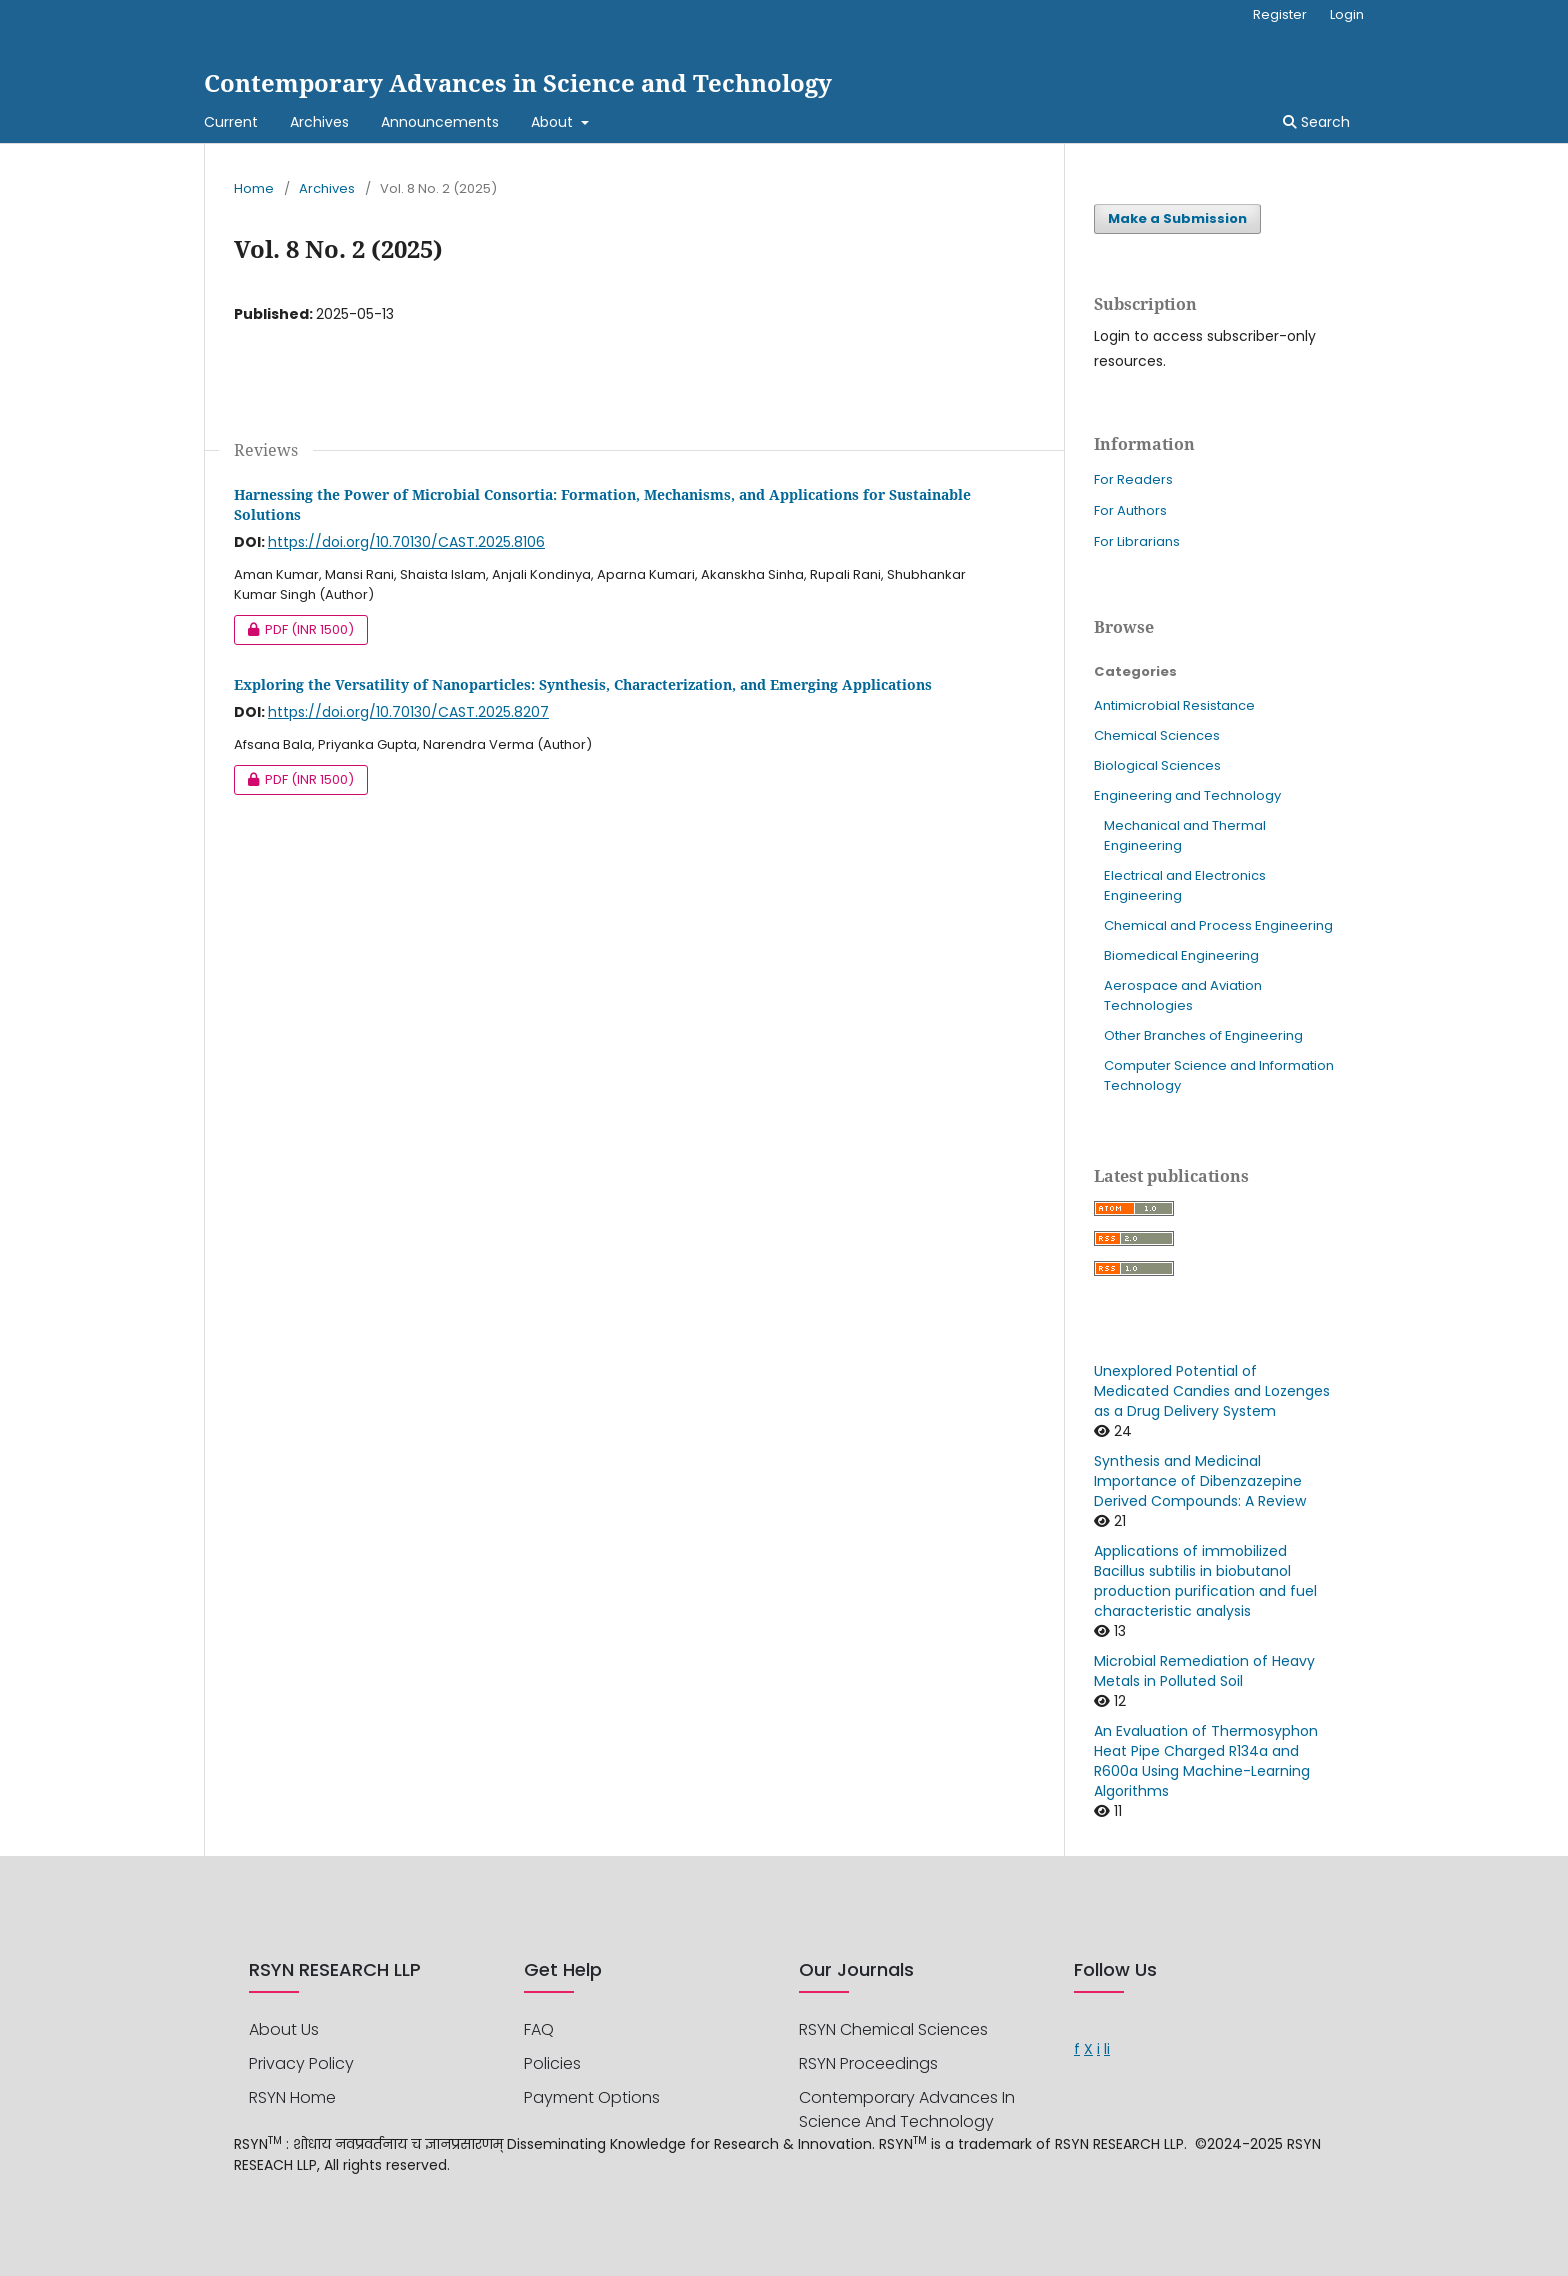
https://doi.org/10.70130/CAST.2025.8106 (406, 542)
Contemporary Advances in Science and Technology (518, 82)
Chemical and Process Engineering (1218, 925)
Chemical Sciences (1157, 735)
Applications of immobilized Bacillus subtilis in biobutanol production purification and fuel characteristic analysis (1205, 1581)
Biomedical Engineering (1181, 955)
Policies (552, 2063)
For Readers (1133, 479)
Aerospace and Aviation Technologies (1183, 995)
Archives (319, 122)
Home (254, 188)
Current (231, 122)
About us (284, 2029)
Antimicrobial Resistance (1174, 705)
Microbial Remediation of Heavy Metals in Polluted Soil (1204, 1671)
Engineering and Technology (1187, 795)
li (1107, 2049)
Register (1280, 14)
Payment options (592, 2097)
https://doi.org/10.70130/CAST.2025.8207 (408, 712)
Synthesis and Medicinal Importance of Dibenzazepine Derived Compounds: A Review (1200, 1481)
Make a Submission (1177, 218)
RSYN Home (292, 2097)
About (554, 122)
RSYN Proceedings (868, 2063)
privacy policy (301, 2063)
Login (1347, 14)
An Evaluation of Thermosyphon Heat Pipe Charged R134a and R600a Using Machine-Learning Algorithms (1206, 1761)
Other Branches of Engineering (1203, 1035)
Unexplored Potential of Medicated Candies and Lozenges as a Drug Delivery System (1212, 1391)
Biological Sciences (1157, 765)
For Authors (1130, 510)
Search (1316, 122)
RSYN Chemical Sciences (893, 2029)
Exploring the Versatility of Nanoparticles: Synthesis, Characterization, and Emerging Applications (583, 684)
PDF (294, 630)
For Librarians (1137, 541)
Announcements (440, 122)
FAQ (539, 2029)
